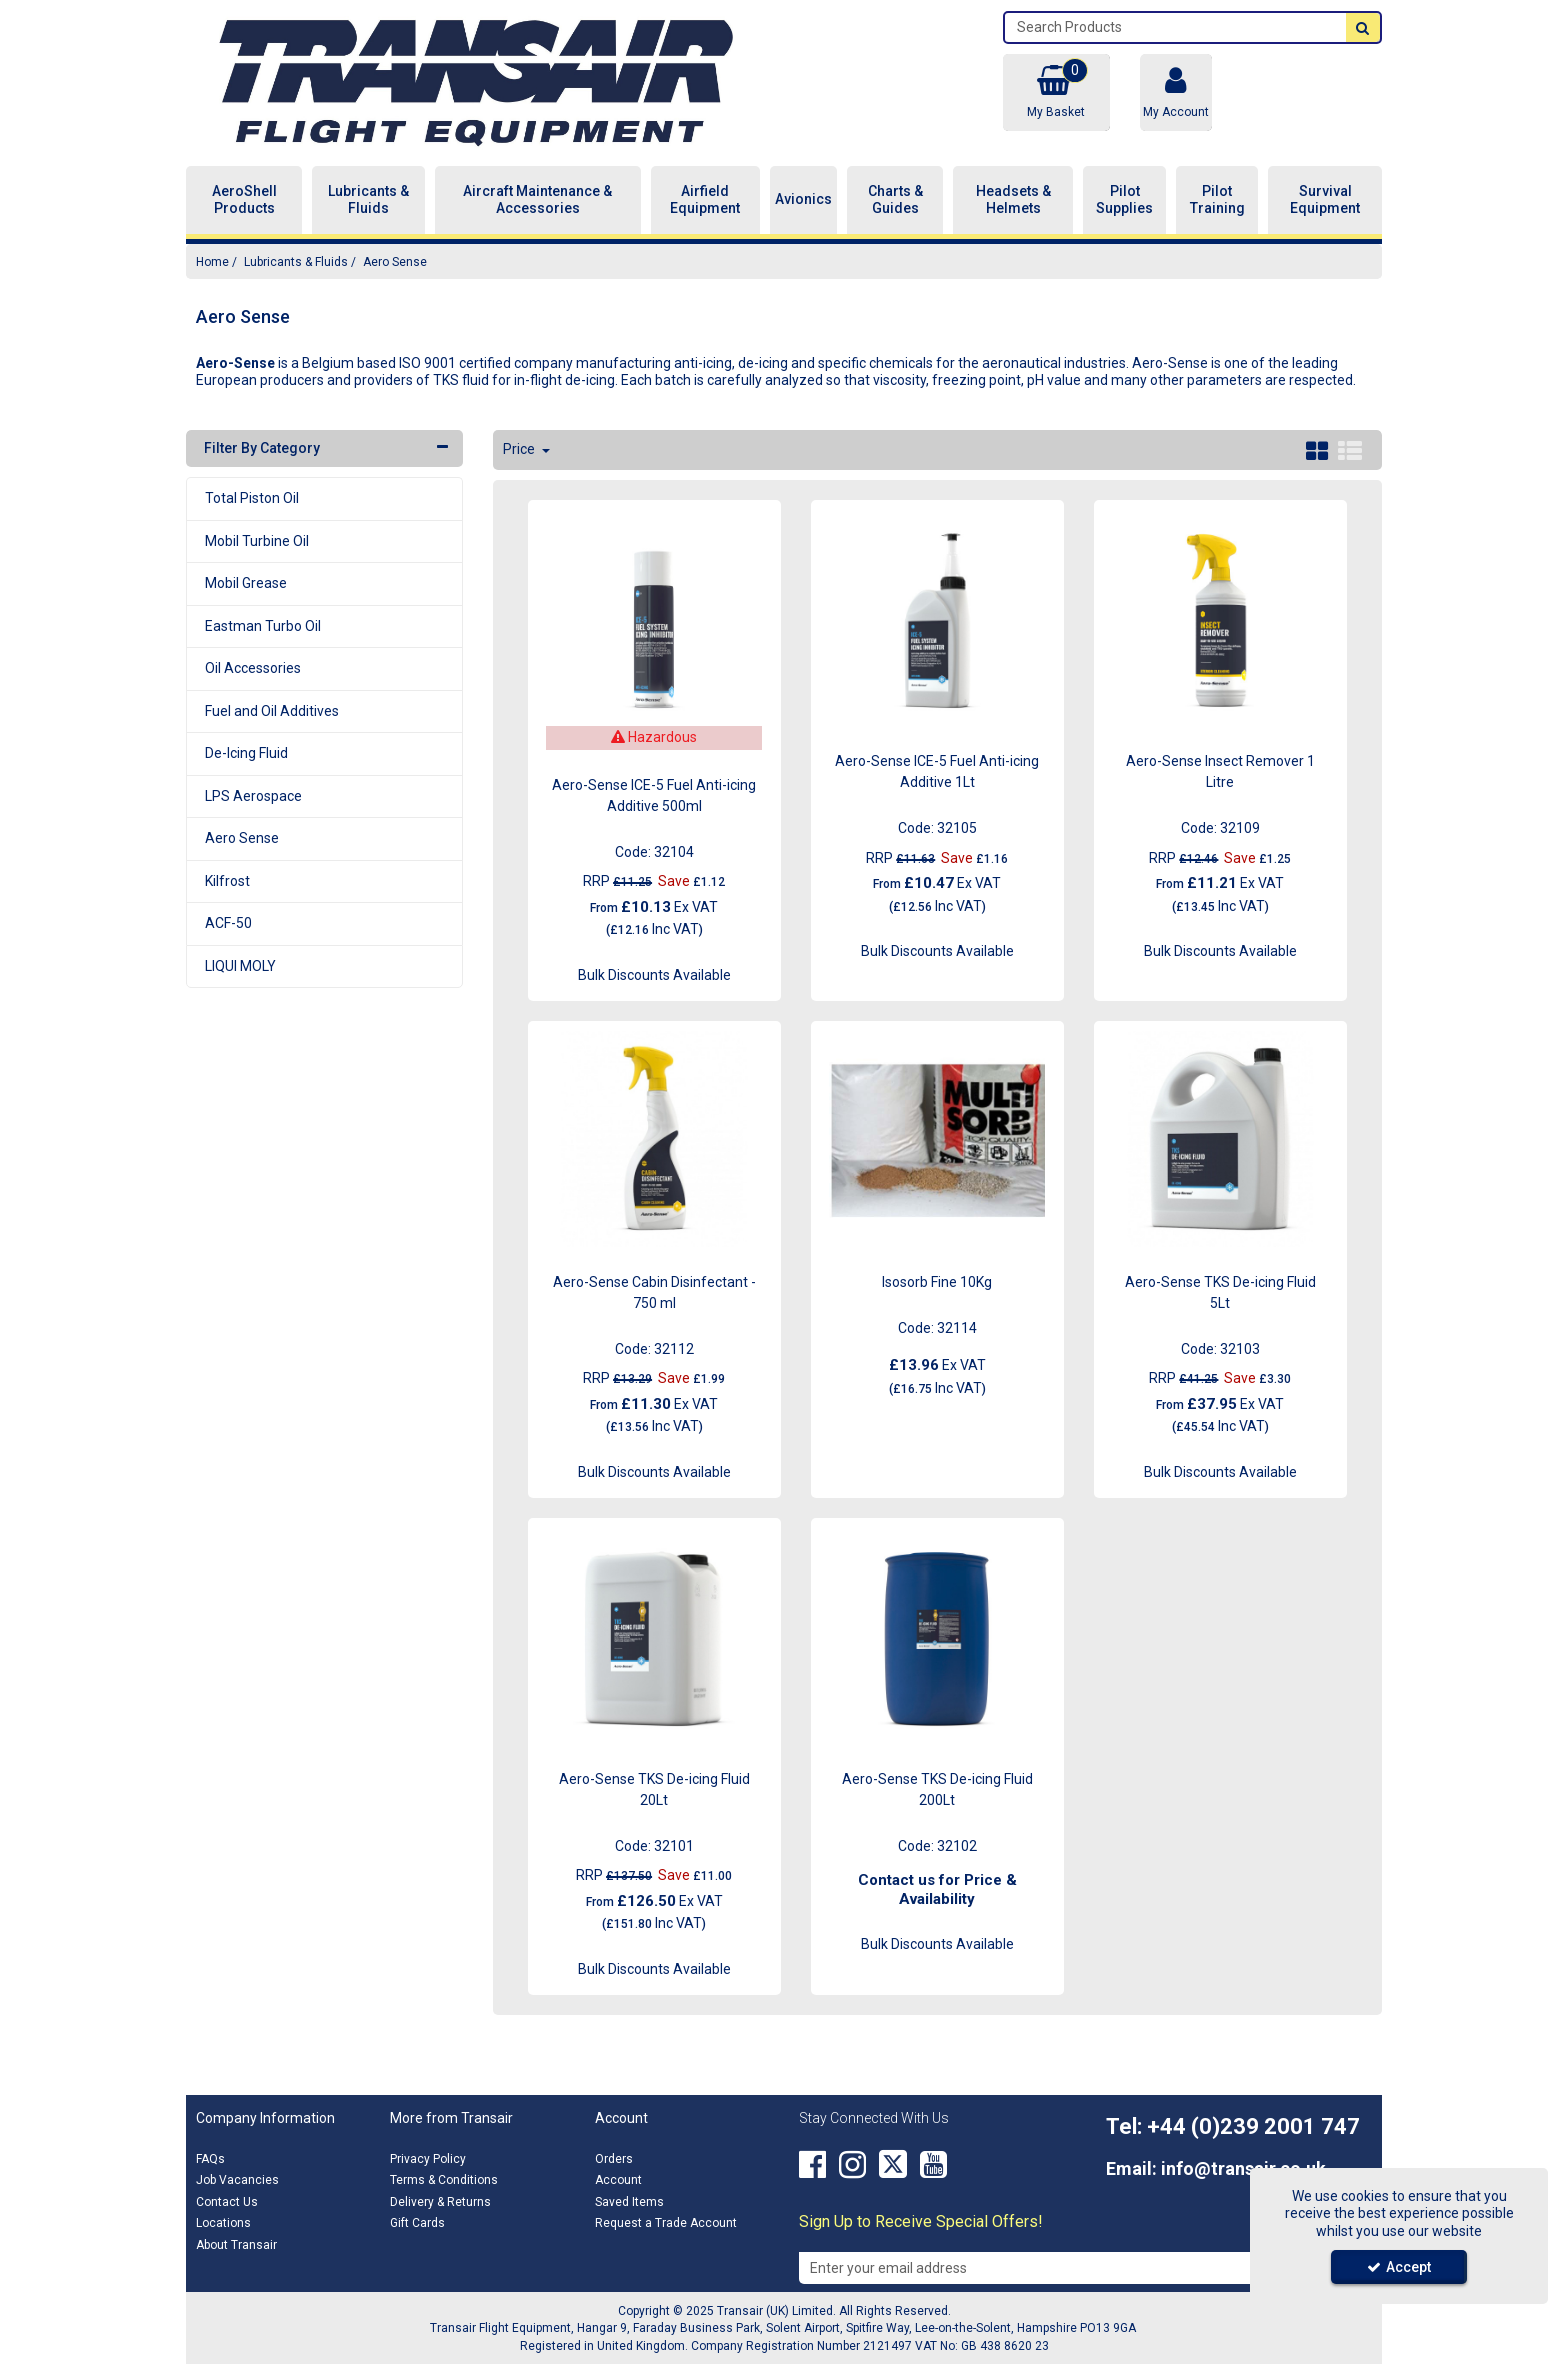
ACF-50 (228, 923)
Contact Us (227, 2202)
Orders (614, 2159)
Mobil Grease (246, 583)
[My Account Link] (1176, 92)
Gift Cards (417, 2223)
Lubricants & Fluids (368, 200)
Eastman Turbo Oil (263, 626)
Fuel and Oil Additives (272, 711)
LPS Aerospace (253, 796)
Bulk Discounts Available (654, 975)
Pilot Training (1217, 200)
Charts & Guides (895, 200)
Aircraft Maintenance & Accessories (537, 200)
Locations (223, 2223)
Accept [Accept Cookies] (1399, 2267)
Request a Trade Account (666, 2223)
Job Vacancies (237, 2180)
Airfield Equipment (705, 200)
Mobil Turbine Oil (257, 541)
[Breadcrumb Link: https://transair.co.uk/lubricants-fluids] (296, 261)
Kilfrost (227, 881)
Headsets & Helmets (1013, 200)
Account (618, 2180)
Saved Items (629, 2202)
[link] (812, 2165)
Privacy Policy (428, 2159)
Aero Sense (242, 838)
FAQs (210, 2159)
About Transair (236, 2245)
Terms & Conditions (444, 2180)
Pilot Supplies (1124, 200)
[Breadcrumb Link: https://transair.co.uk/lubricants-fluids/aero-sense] (395, 261)
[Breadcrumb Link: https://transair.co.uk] (212, 261)
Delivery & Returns (440, 2202)
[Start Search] (1363, 27)
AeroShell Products (244, 200)
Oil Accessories (253, 668)
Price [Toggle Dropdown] (520, 449)
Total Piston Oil (252, 498)
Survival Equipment (1325, 200)
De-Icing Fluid (246, 753)
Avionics (803, 199)
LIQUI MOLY (240, 966)
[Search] (1175, 27)
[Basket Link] (1056, 92)
